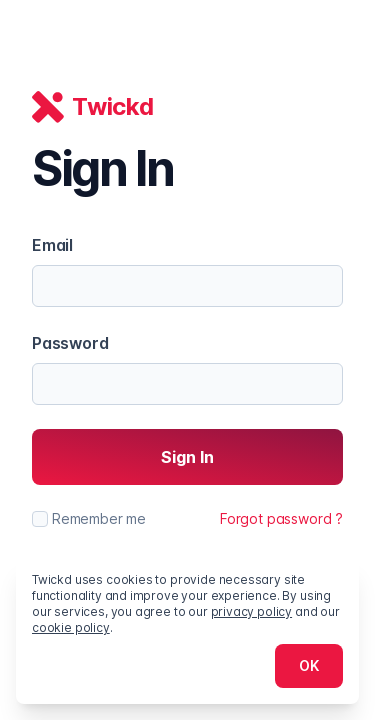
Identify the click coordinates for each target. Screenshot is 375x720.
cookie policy (71, 627)
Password (70, 343)
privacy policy (252, 611)
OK (309, 665)
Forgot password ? (281, 518)
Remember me (99, 518)
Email (52, 245)
